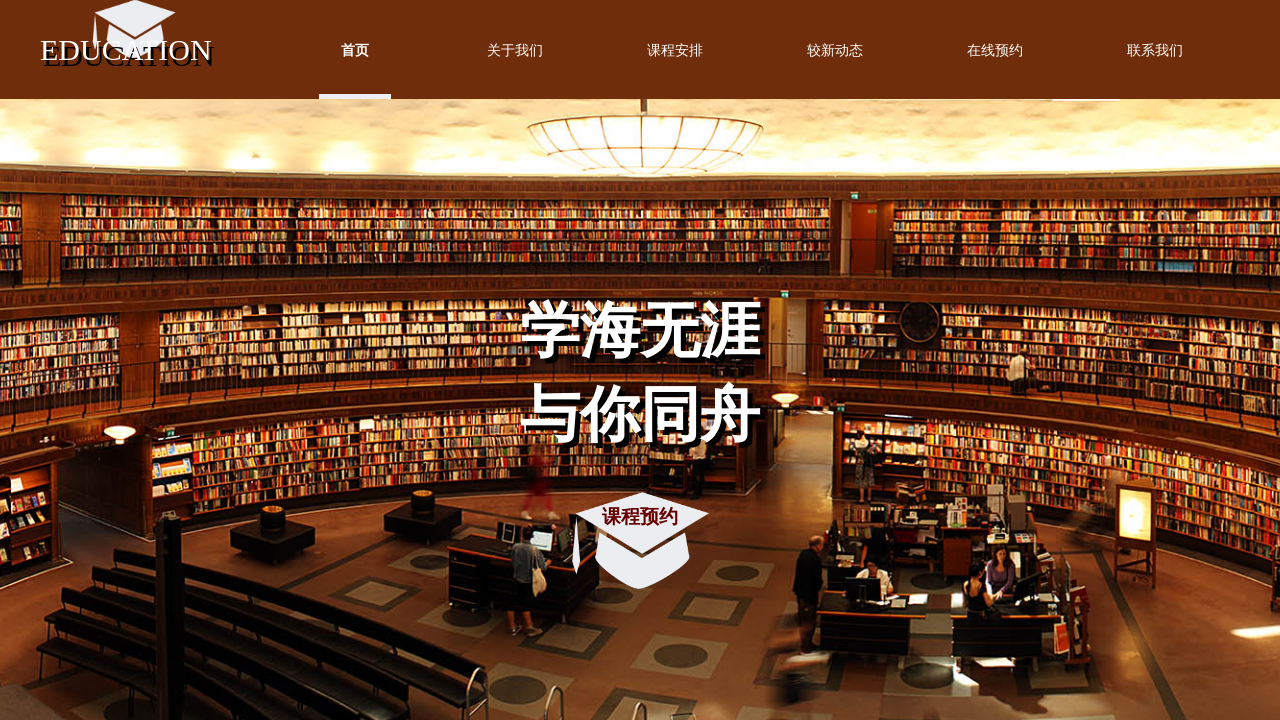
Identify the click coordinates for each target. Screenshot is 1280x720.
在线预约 (995, 50)
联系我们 (1155, 50)
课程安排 (675, 50)
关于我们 (515, 50)
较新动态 (835, 50)
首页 (355, 50)
